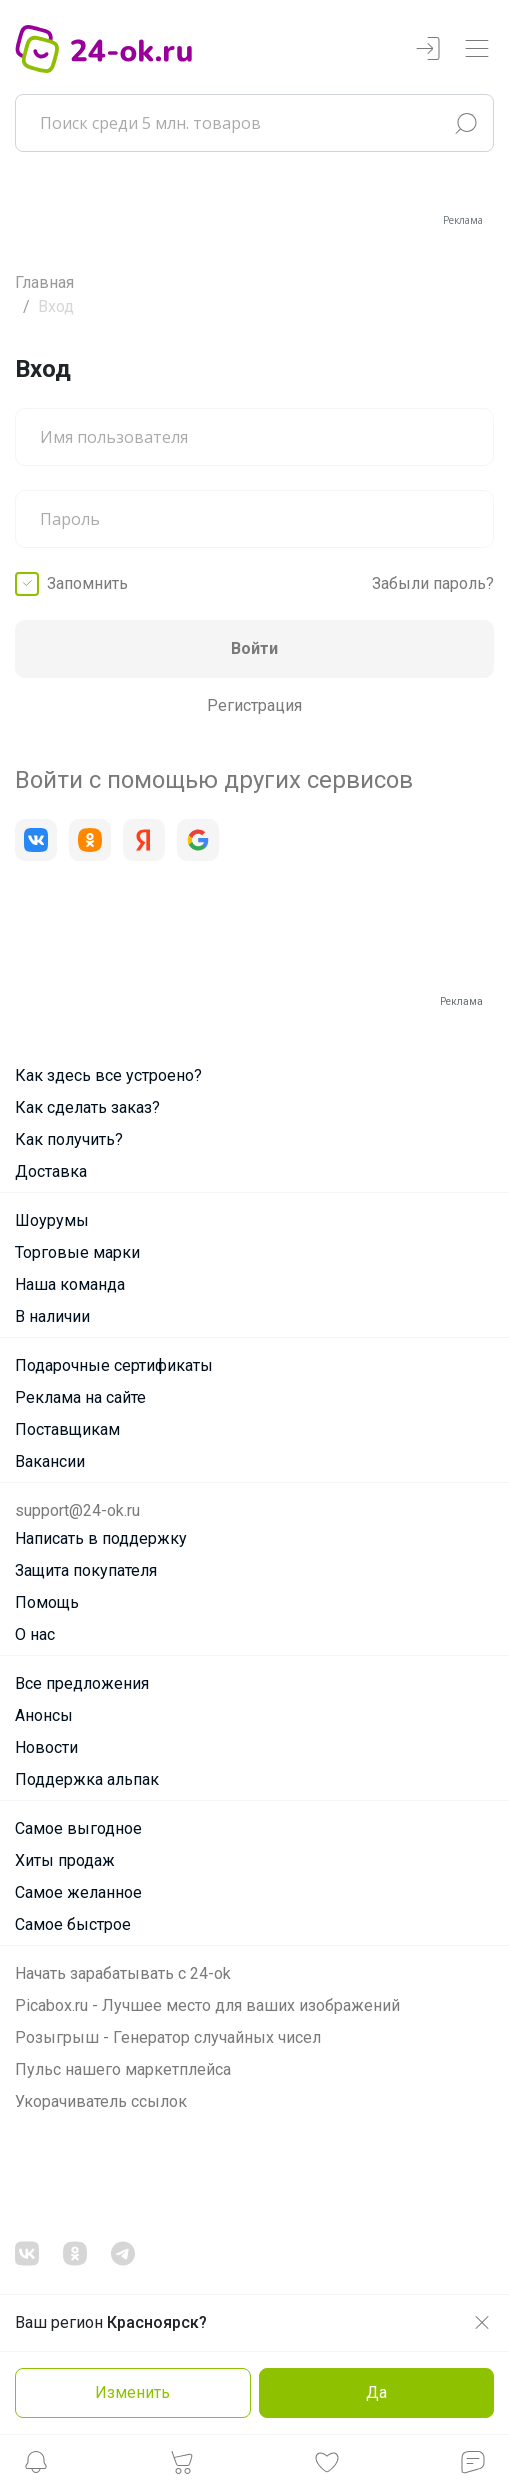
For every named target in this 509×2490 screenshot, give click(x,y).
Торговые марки (77, 1252)
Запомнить (87, 583)
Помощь (47, 1602)
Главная (44, 282)
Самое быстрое (73, 1924)
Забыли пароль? (433, 583)
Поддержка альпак (87, 1779)
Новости (46, 1747)
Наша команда (70, 1284)
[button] (36, 2467)
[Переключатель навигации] (477, 49)
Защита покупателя (86, 1570)
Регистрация (254, 705)
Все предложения (82, 1683)
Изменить (132, 2392)
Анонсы (44, 1715)
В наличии (52, 1316)
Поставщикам (67, 1429)
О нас (35, 1634)
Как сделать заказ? (87, 1107)
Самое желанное (78, 1892)
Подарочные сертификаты (114, 1365)
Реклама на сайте (80, 1397)
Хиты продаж (65, 1860)
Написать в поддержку (101, 1538)
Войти (254, 648)
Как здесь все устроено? (108, 1075)
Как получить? (69, 1139)
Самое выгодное (78, 1828)
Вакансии (50, 1461)
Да (376, 2392)
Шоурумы (52, 1220)
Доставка (51, 1171)
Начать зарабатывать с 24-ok (123, 1973)
